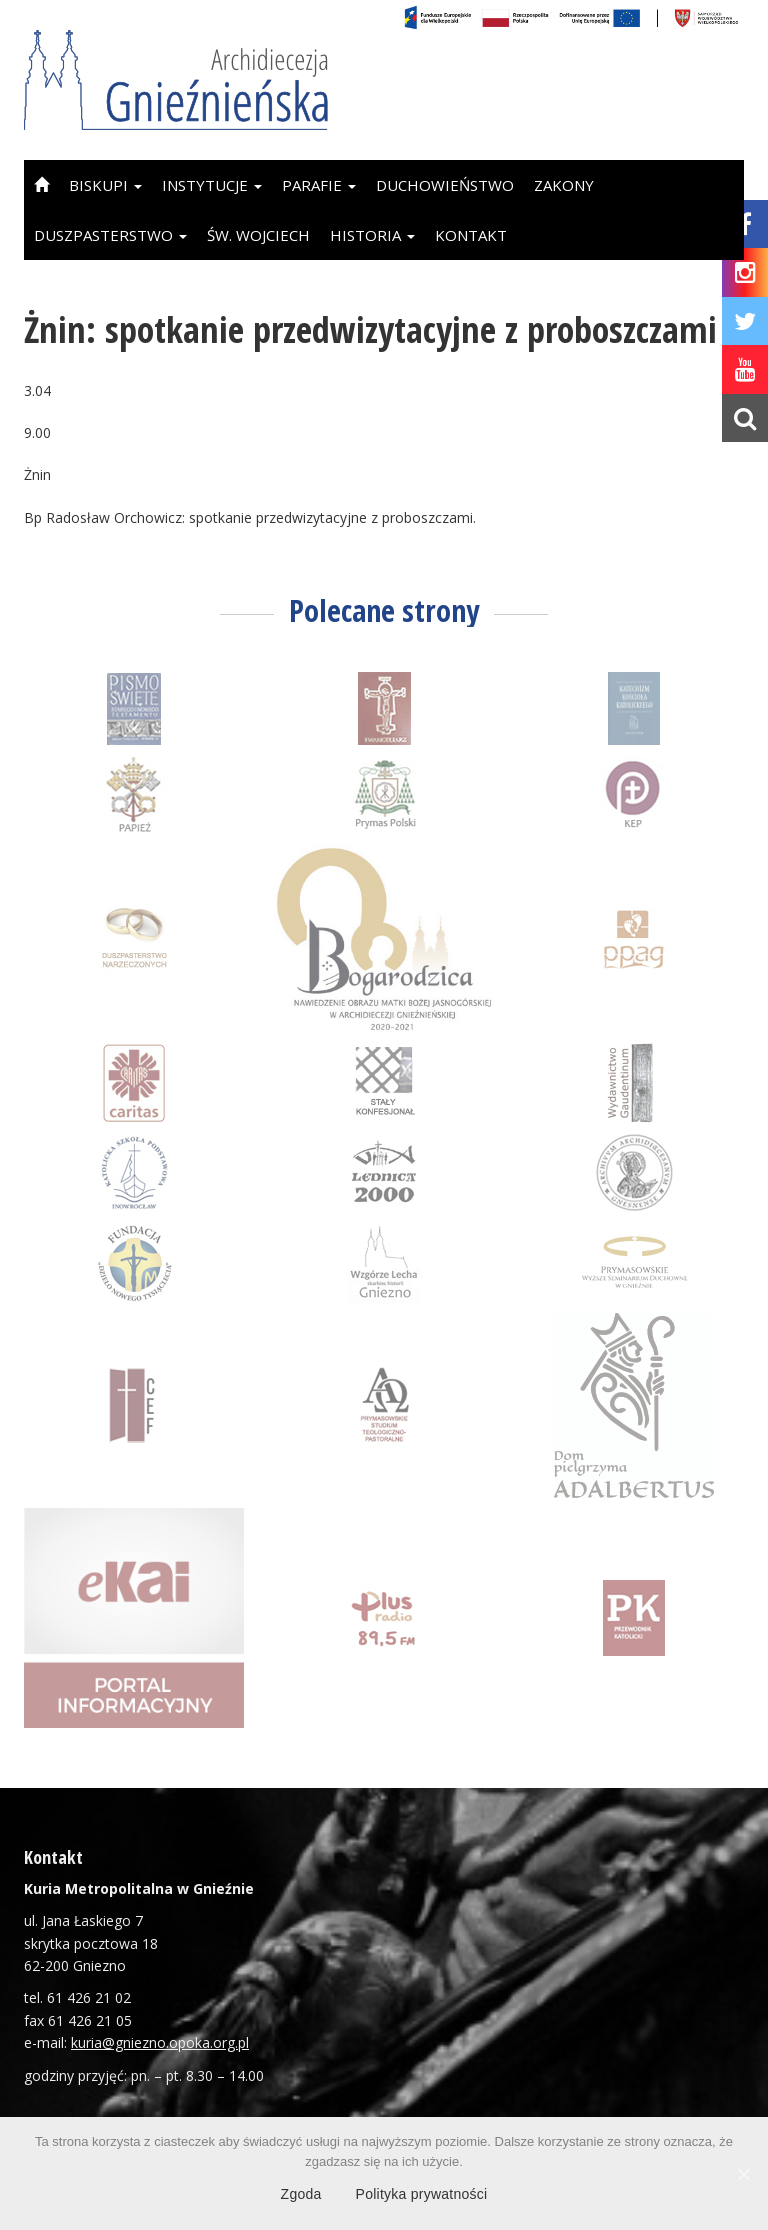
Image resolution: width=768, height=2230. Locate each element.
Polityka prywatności (422, 2194)
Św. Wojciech (258, 235)
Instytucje (212, 185)
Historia (372, 235)
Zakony (564, 185)
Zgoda (301, 2194)
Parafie (319, 185)
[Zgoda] (743, 2174)
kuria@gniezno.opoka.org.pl (160, 2042)
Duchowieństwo (445, 185)
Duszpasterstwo (110, 235)
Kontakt (471, 235)
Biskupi (105, 185)
